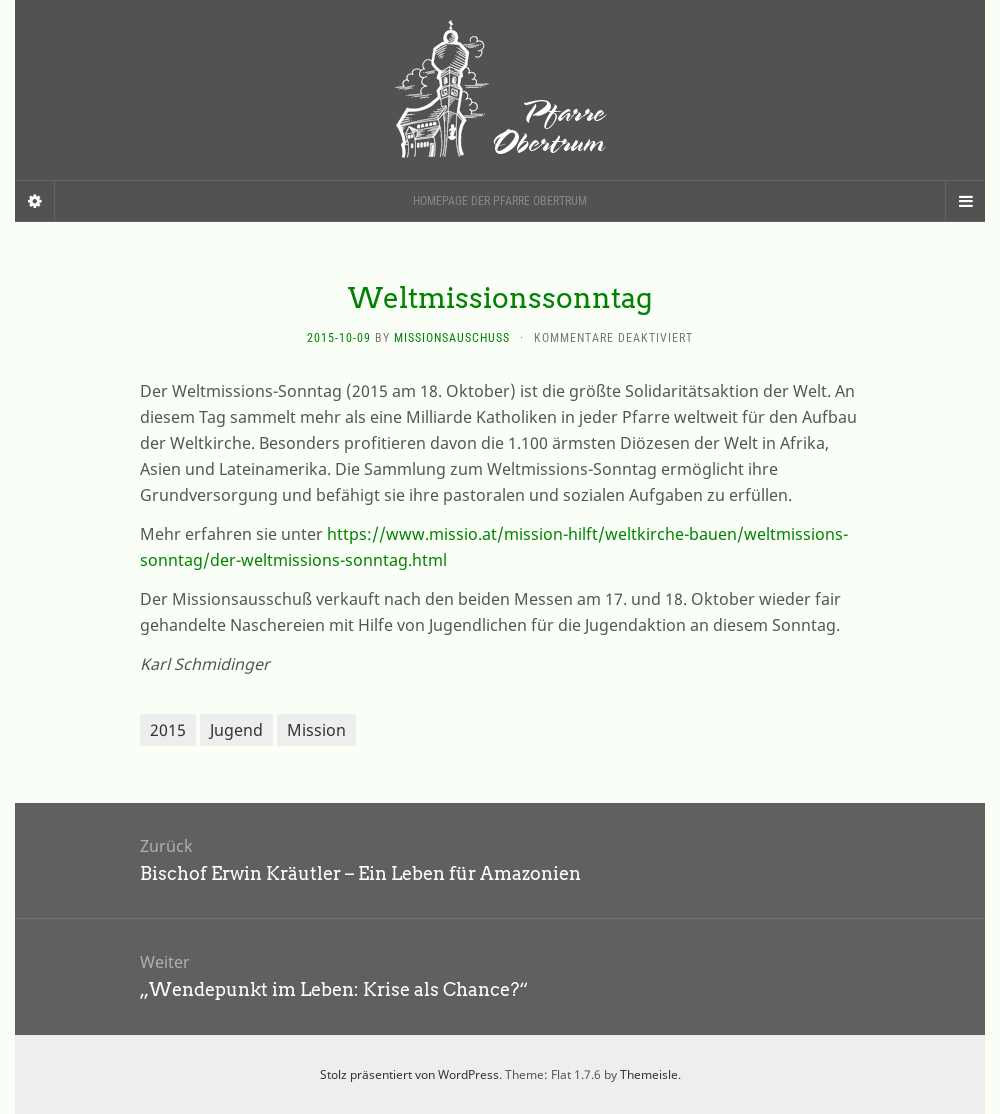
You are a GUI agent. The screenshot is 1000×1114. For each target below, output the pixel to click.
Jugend (236, 730)
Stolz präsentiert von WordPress (409, 1074)
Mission (316, 730)
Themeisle (649, 1074)
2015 (168, 730)
